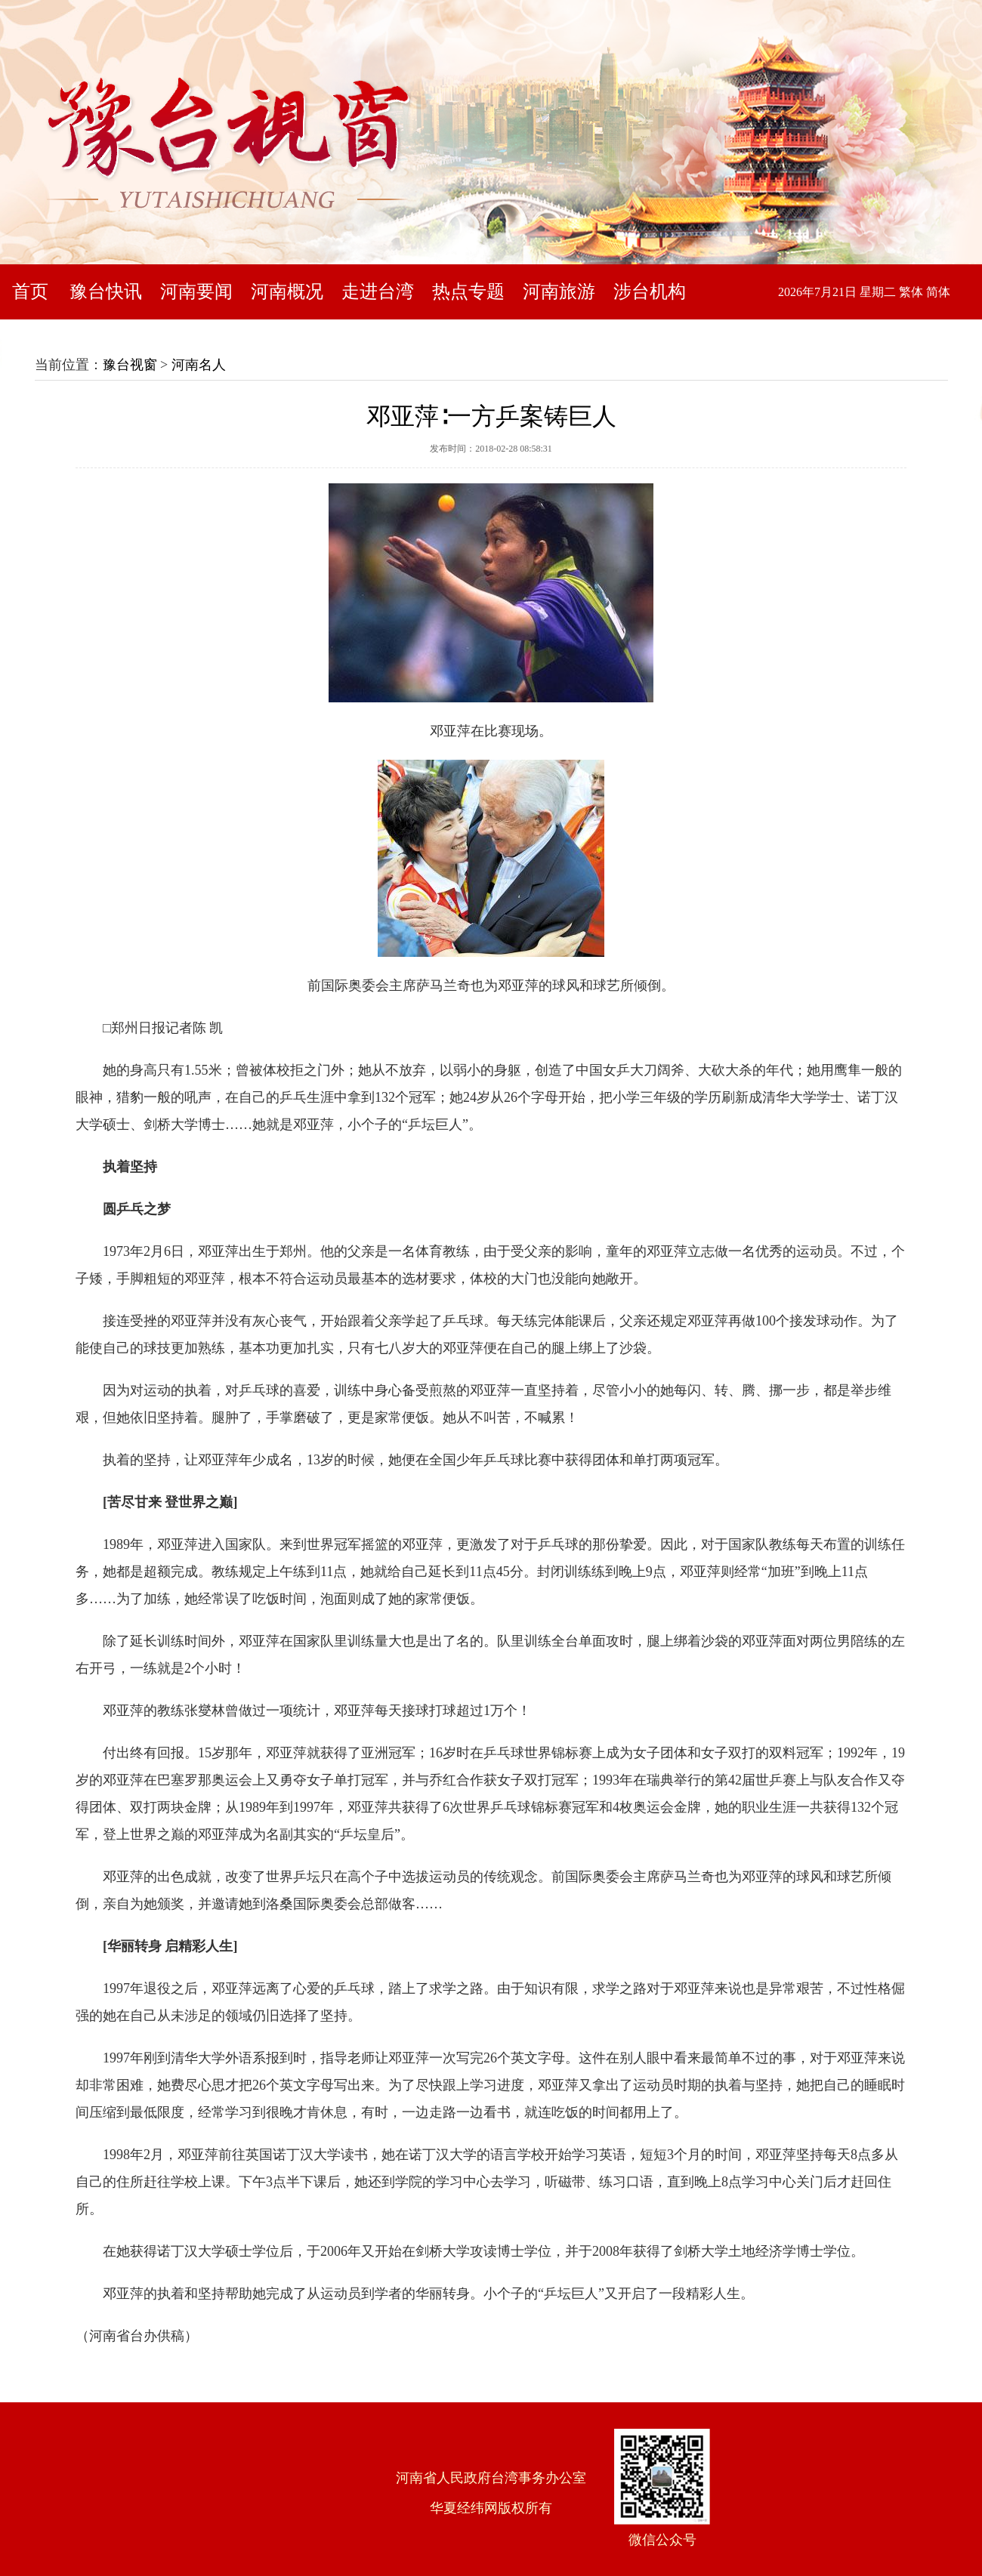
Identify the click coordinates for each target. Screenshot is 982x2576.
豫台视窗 (130, 364)
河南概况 (287, 291)
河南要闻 (196, 291)
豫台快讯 (105, 291)
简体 (938, 291)
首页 (30, 291)
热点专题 (468, 291)
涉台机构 (649, 291)
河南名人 (198, 364)
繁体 (911, 291)
